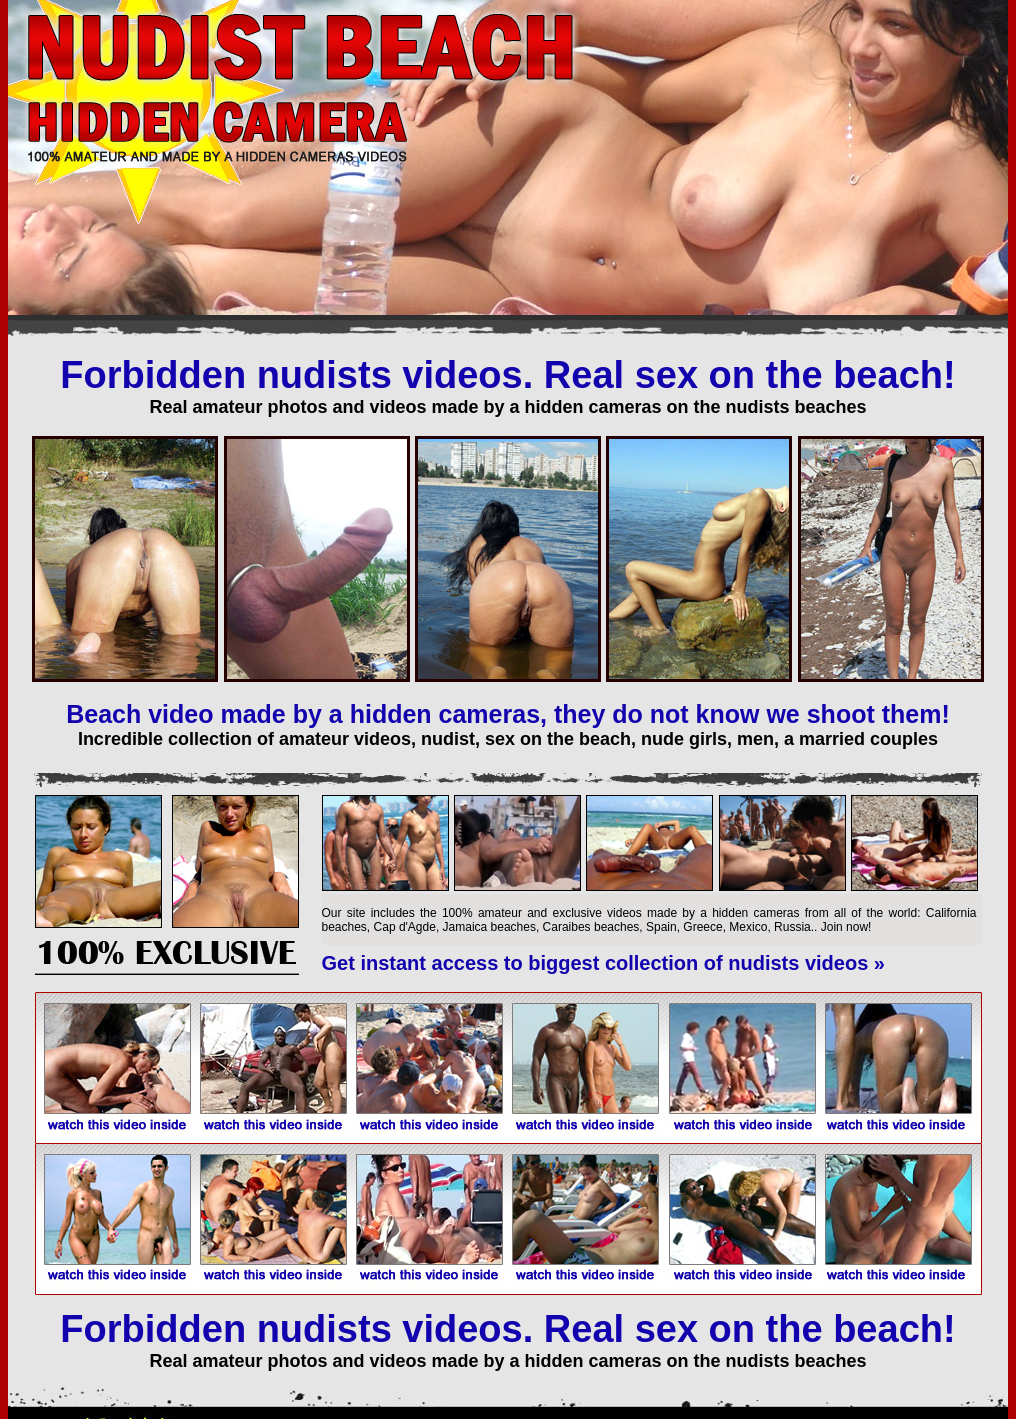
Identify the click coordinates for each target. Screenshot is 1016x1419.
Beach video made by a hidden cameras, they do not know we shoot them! (508, 714)
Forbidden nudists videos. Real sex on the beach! (507, 375)
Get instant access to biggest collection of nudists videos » (603, 963)
